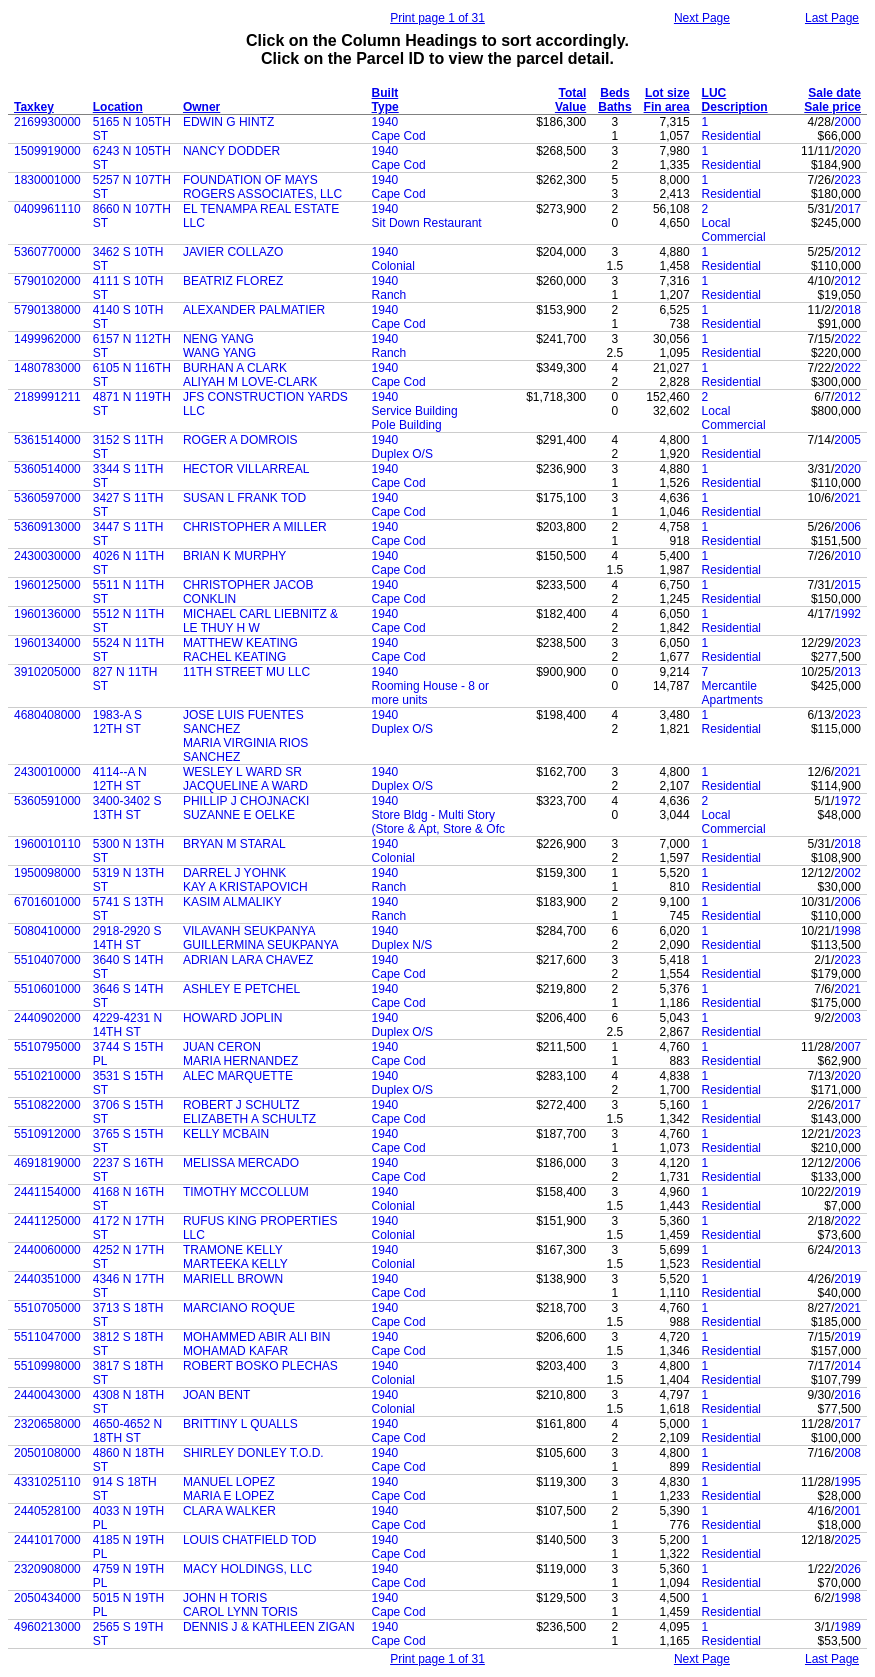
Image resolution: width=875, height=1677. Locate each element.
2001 (847, 1511)
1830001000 (47, 180)
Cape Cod (399, 136)
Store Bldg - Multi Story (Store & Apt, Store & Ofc (438, 822)
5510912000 (47, 1134)
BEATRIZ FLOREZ (233, 281)
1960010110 (47, 844)
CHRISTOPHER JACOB (248, 585)
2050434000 (47, 1598)
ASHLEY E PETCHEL (241, 989)
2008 (847, 1453)
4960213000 (47, 1627)
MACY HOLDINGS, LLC (247, 1569)
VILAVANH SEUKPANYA (249, 931)
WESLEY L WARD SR (242, 772)
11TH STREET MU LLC (246, 672)
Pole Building (407, 425)
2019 (847, 1192)
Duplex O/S (402, 454)
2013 (847, 672)
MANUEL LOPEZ (229, 1482)
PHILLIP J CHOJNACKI (246, 801)
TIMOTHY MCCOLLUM (246, 1192)
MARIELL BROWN (233, 1279)
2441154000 (47, 1192)
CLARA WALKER (229, 1511)
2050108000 (47, 1453)
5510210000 (47, 1076)
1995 (847, 1482)
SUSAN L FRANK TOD (244, 498)
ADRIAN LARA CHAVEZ (248, 960)
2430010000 (47, 772)
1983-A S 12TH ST (117, 722)
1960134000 (47, 643)
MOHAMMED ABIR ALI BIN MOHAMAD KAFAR (256, 1344)
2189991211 (47, 397)
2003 (847, 1018)
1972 (847, 801)
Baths (614, 107)
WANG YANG (219, 353)
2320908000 (47, 1569)
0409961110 (47, 209)
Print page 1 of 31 (437, 18)
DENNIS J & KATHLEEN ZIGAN (269, 1627)
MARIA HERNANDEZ (240, 1061)
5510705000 (47, 1308)
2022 (847, 339)
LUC (714, 93)
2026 (847, 1569)
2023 (847, 180)
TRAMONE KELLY (233, 1250)
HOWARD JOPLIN (233, 1018)
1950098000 (47, 873)
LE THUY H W (221, 628)
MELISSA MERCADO (241, 1163)
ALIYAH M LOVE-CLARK (250, 382)
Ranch (389, 295)
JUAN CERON (222, 1047)
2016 (847, 1395)
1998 (847, 931)
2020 (847, 151)
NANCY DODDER (231, 151)
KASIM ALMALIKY (232, 902)
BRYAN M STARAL (234, 844)
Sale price (832, 107)
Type (385, 107)
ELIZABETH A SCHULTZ (249, 1119)
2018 (847, 310)
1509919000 (47, 151)
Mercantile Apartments (732, 693)
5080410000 (47, 931)
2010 (847, 556)
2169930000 (47, 122)
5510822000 (47, 1105)
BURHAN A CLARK (235, 368)
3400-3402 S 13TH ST (127, 808)
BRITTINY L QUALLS (240, 1424)
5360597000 (47, 498)
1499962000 (47, 339)
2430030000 (47, 556)
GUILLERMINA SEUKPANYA (261, 945)
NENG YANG (218, 339)
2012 (847, 252)
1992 (847, 614)
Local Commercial (734, 230)
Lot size (667, 93)
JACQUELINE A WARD (245, 786)
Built (385, 93)
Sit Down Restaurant (427, 223)
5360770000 (47, 252)
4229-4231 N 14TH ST (127, 1025)
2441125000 (47, 1221)
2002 (847, 873)
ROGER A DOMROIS (240, 440)
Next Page (702, 18)
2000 (847, 122)
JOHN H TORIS (225, 1598)
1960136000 (47, 614)
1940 (385, 122)
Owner (201, 107)
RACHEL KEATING (234, 657)
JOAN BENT (216, 1395)
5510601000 (47, 989)
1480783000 (47, 368)
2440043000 (47, 1395)
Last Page (832, 18)
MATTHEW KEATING (240, 643)
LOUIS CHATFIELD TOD (249, 1540)
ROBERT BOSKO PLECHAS (260, 1366)
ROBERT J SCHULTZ (241, 1105)
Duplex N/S (402, 945)
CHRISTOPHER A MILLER (255, 527)
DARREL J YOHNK (234, 873)
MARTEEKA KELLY (235, 1264)
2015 (847, 585)
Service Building (415, 411)
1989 (847, 1627)
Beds (614, 93)
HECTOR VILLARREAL (246, 469)
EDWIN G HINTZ (228, 122)
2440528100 (47, 1511)
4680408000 (47, 715)
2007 (847, 1047)
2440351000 (47, 1279)
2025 (847, 1540)
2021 (847, 498)
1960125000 (47, 585)
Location (118, 107)
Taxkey (34, 107)
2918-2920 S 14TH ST (127, 938)
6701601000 (47, 902)
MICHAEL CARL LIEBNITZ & (260, 614)
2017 (847, 209)
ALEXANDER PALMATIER (254, 310)
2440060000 (47, 1250)
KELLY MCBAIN (226, 1134)
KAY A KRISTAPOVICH (245, 887)
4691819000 (47, 1163)
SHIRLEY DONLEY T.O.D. (253, 1453)
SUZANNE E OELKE (239, 815)
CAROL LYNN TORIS (240, 1612)
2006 (847, 527)
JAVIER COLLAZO (233, 252)
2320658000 (47, 1424)
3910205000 (47, 672)
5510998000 (47, 1366)
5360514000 (47, 469)
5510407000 (47, 960)
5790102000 (47, 281)
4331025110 (47, 1482)
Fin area (667, 107)
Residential (731, 136)
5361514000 (47, 440)
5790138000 (47, 310)
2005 (847, 440)
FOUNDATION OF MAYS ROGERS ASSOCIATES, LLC (262, 187)
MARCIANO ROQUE (239, 1308)
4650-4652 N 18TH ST (127, 1431)
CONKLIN (209, 599)
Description (735, 107)
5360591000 (47, 801)
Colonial (393, 266)
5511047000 (47, 1337)
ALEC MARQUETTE (238, 1076)
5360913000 (47, 527)
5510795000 (47, 1047)
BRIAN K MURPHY (234, 556)
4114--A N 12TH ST (120, 779)
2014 (847, 1366)
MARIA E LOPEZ (228, 1496)
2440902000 (47, 1018)
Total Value (570, 100)
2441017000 (47, 1540)
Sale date (834, 93)
